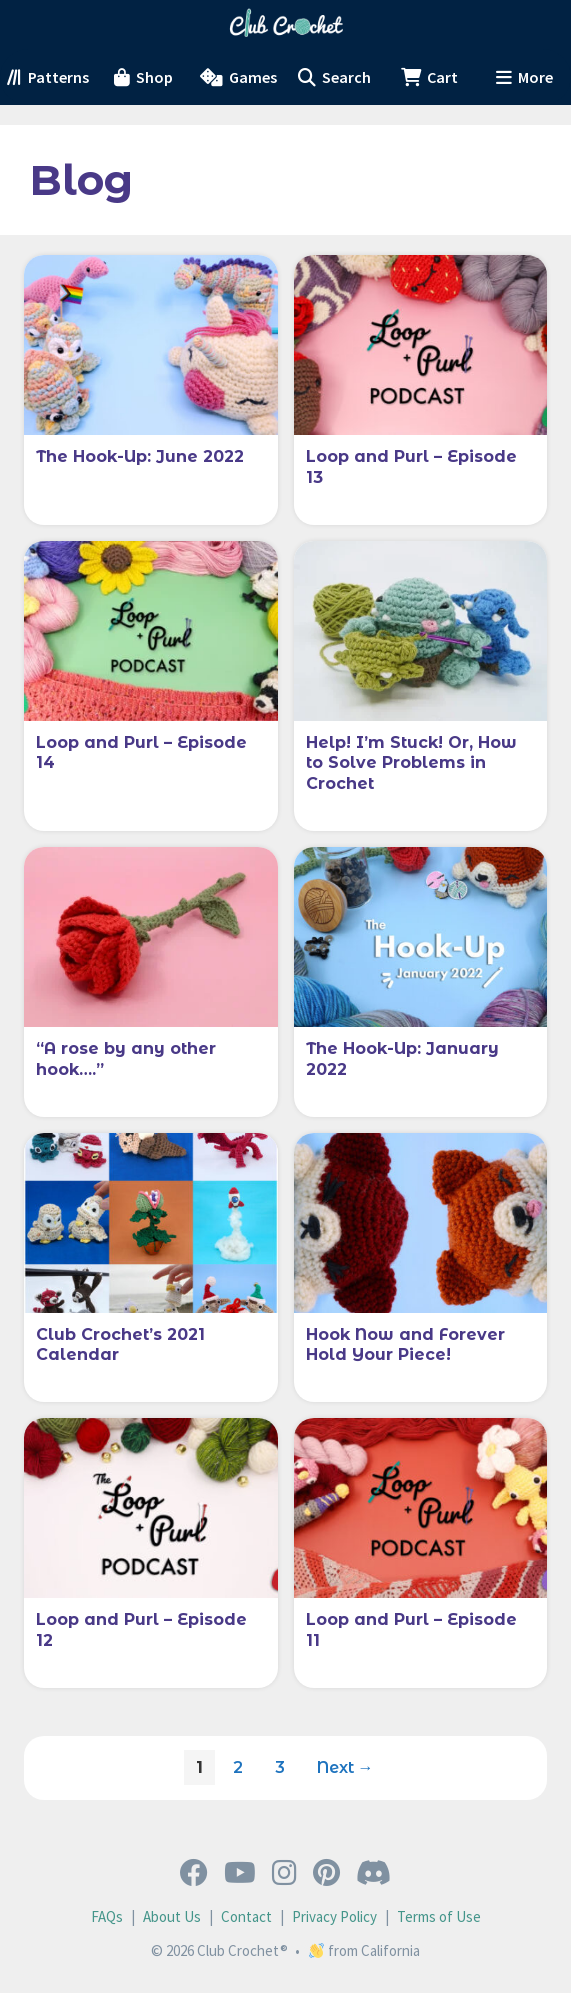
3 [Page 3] (285, 1762)
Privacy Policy (334, 1916)
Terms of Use (439, 1916)
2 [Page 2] (243, 1762)
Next (345, 1767)
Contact (246, 1916)
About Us (172, 1916)
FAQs (107, 1916)
